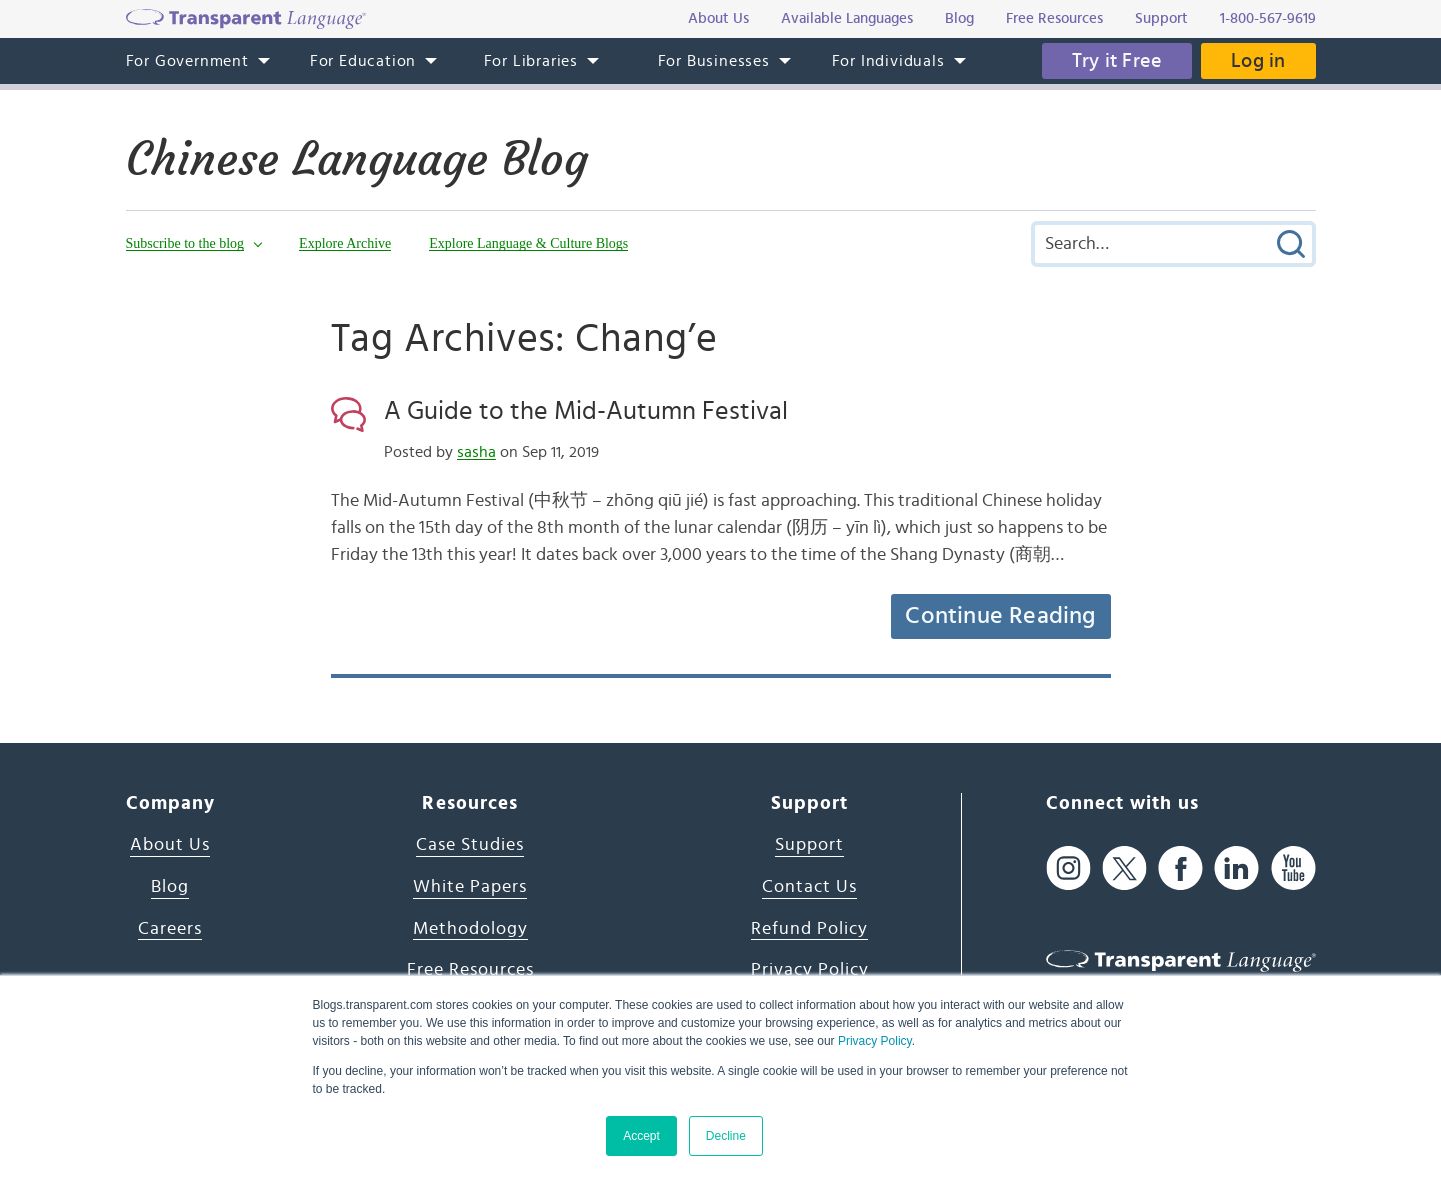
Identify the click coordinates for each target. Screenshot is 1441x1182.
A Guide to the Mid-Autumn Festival (586, 411)
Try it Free (1117, 61)
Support (809, 845)
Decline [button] (726, 1136)
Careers (170, 929)
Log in (1258, 61)
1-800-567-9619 (1268, 18)
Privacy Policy (875, 1041)
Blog (170, 887)
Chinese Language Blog (357, 159)
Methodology (470, 929)
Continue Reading (1000, 616)
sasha (476, 452)
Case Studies (470, 845)
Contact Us (809, 887)
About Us (170, 845)
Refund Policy (809, 929)
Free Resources (470, 970)
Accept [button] (641, 1136)
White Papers (470, 887)
